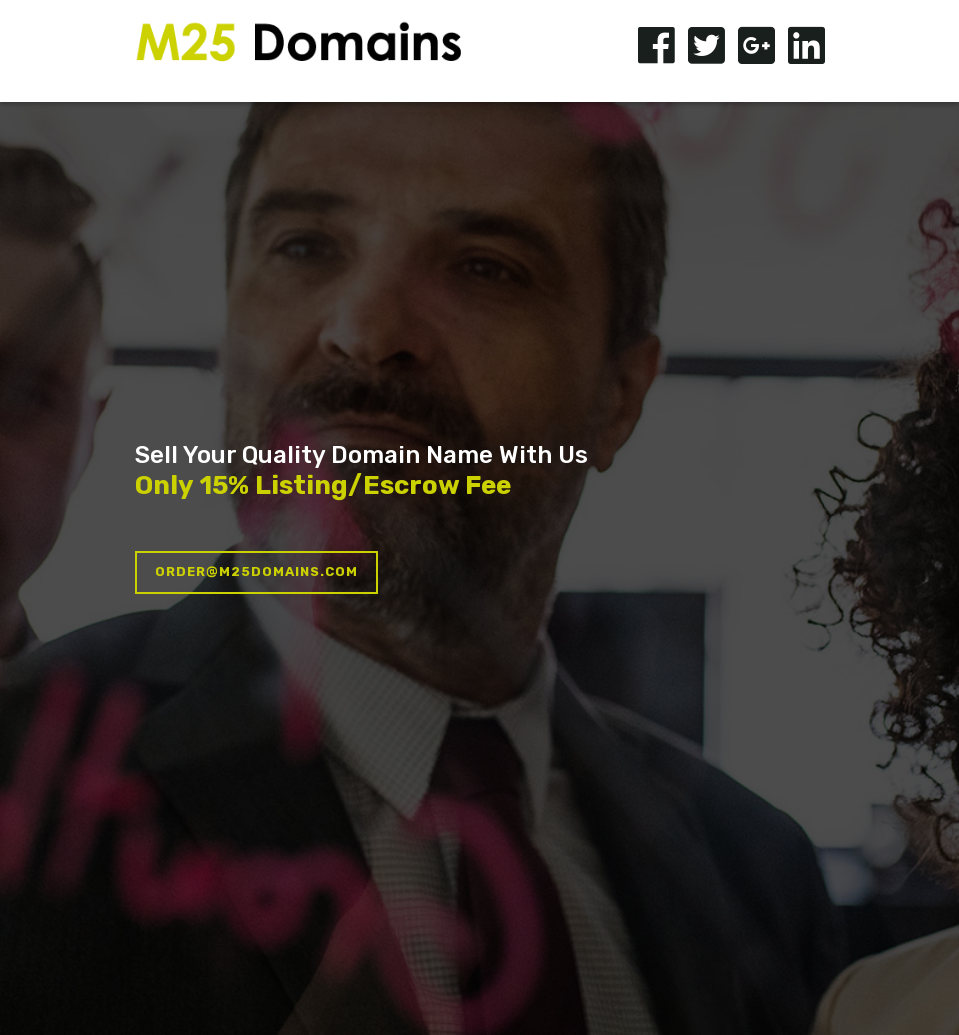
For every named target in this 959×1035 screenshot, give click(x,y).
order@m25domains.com (256, 571)
